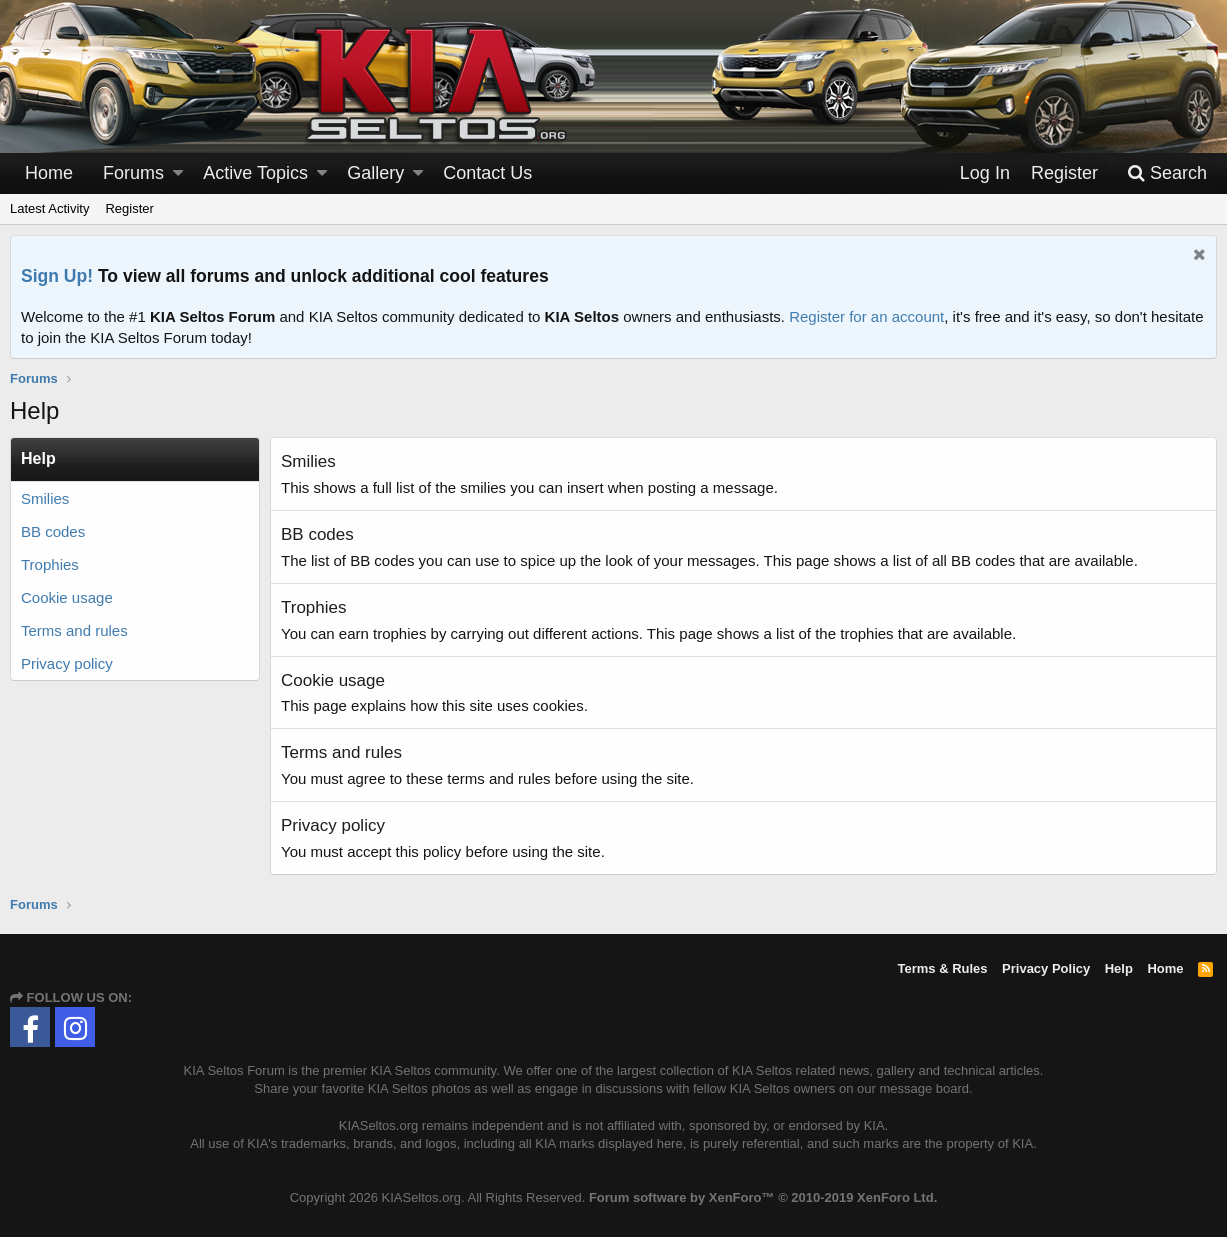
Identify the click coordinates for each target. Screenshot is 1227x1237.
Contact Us (487, 173)
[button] (178, 173)
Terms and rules (74, 630)
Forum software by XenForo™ (763, 1197)
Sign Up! (57, 276)
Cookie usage (67, 597)
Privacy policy (67, 663)
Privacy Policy (1046, 968)
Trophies (50, 564)
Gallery (375, 173)
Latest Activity (49, 208)
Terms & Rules (942, 968)
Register (129, 208)
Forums (133, 173)
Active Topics (255, 173)
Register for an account (866, 316)
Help (1119, 968)
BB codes (53, 531)
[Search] (1167, 173)
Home (49, 173)
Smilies (45, 498)
